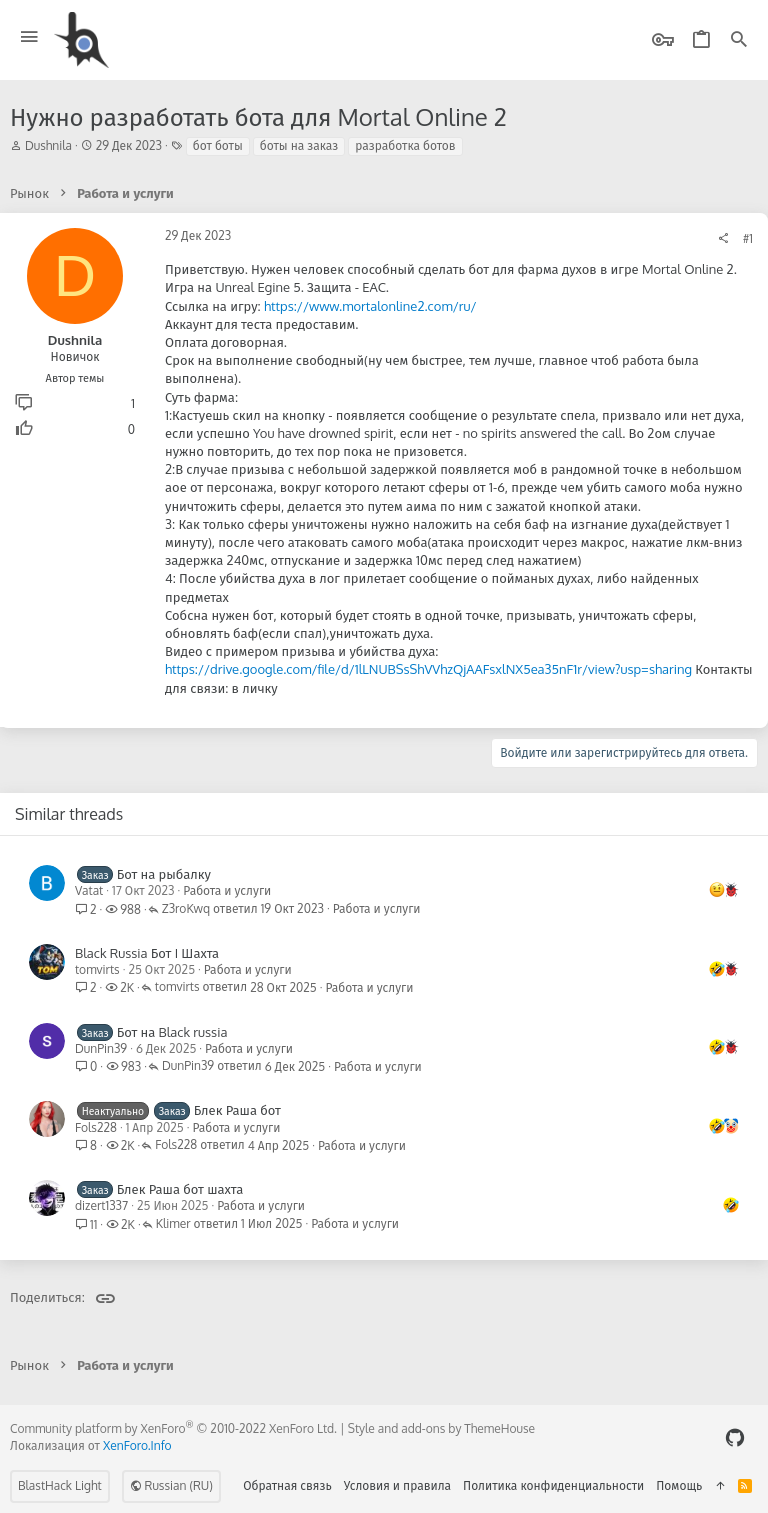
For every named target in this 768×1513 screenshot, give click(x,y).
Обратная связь (287, 1485)
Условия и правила (397, 1485)
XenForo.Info (137, 1445)
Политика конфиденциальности (553, 1485)
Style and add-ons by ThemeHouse (441, 1428)
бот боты (218, 145)
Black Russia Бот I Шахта (147, 953)
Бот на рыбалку (164, 874)
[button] (29, 37)
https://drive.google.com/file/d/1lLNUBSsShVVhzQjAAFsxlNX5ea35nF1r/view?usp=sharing (428, 669)
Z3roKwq (186, 909)
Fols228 (96, 1127)
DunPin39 (101, 1048)
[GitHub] (735, 1437)
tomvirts (97, 969)
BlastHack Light (60, 1485)
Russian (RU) (171, 1485)
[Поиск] (739, 40)
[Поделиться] (723, 239)
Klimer (173, 1224)
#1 (748, 238)
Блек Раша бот (237, 1110)
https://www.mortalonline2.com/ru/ (370, 306)
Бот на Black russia (172, 1032)
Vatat (89, 890)
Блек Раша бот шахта (180, 1189)
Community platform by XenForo (173, 1428)
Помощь (679, 1485)
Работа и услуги (227, 890)
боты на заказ (299, 145)
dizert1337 (101, 1205)
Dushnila (48, 145)
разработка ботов (405, 145)
